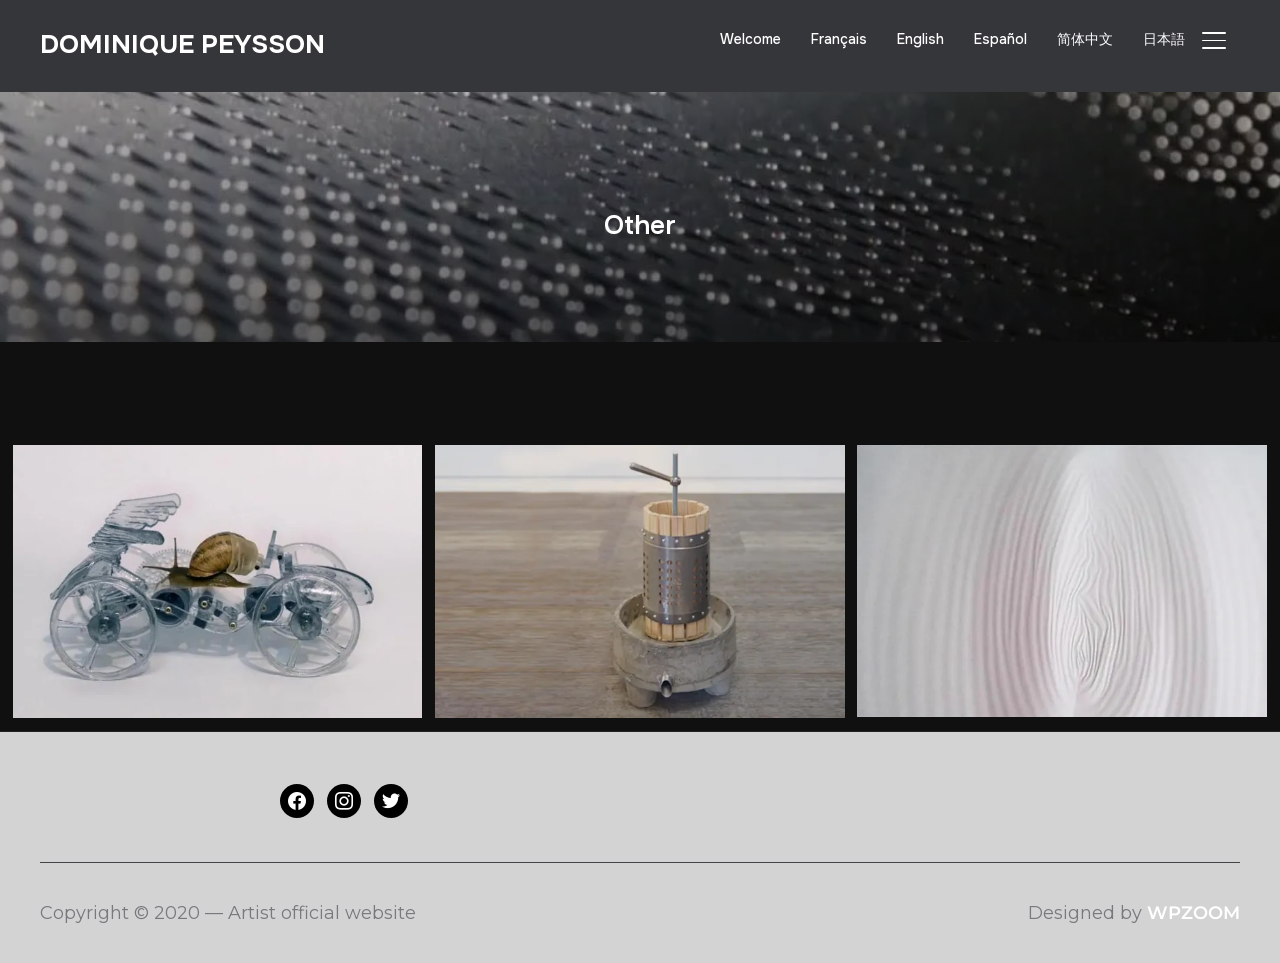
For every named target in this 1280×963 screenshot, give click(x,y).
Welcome (750, 39)
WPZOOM (1193, 913)
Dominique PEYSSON (182, 44)
